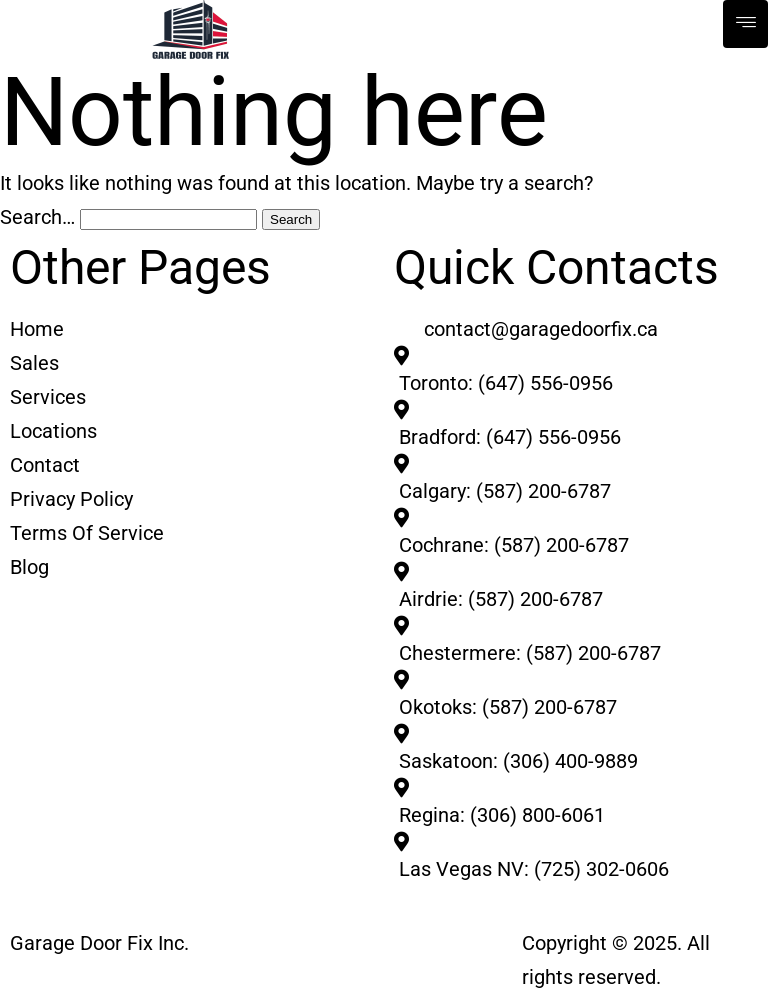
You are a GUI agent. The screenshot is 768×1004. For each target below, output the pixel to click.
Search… (37, 217)
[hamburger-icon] (745, 24)
